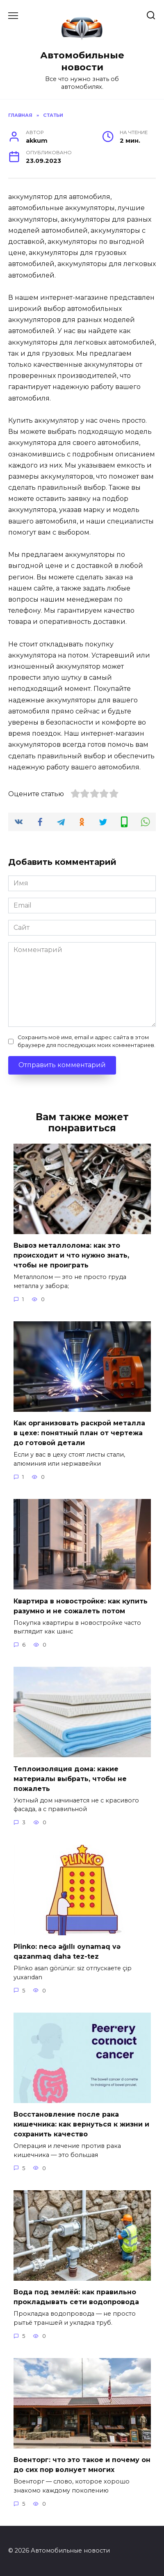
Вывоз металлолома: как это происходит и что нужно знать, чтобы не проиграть (71, 1255)
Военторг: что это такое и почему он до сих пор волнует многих (82, 2465)
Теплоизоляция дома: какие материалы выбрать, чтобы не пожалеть (70, 1778)
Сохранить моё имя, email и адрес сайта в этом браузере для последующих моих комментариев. (86, 1041)
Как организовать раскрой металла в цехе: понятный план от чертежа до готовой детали (79, 1433)
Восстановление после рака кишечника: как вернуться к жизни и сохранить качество (81, 2124)
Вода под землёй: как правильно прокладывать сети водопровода (76, 2297)
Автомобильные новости (82, 61)
